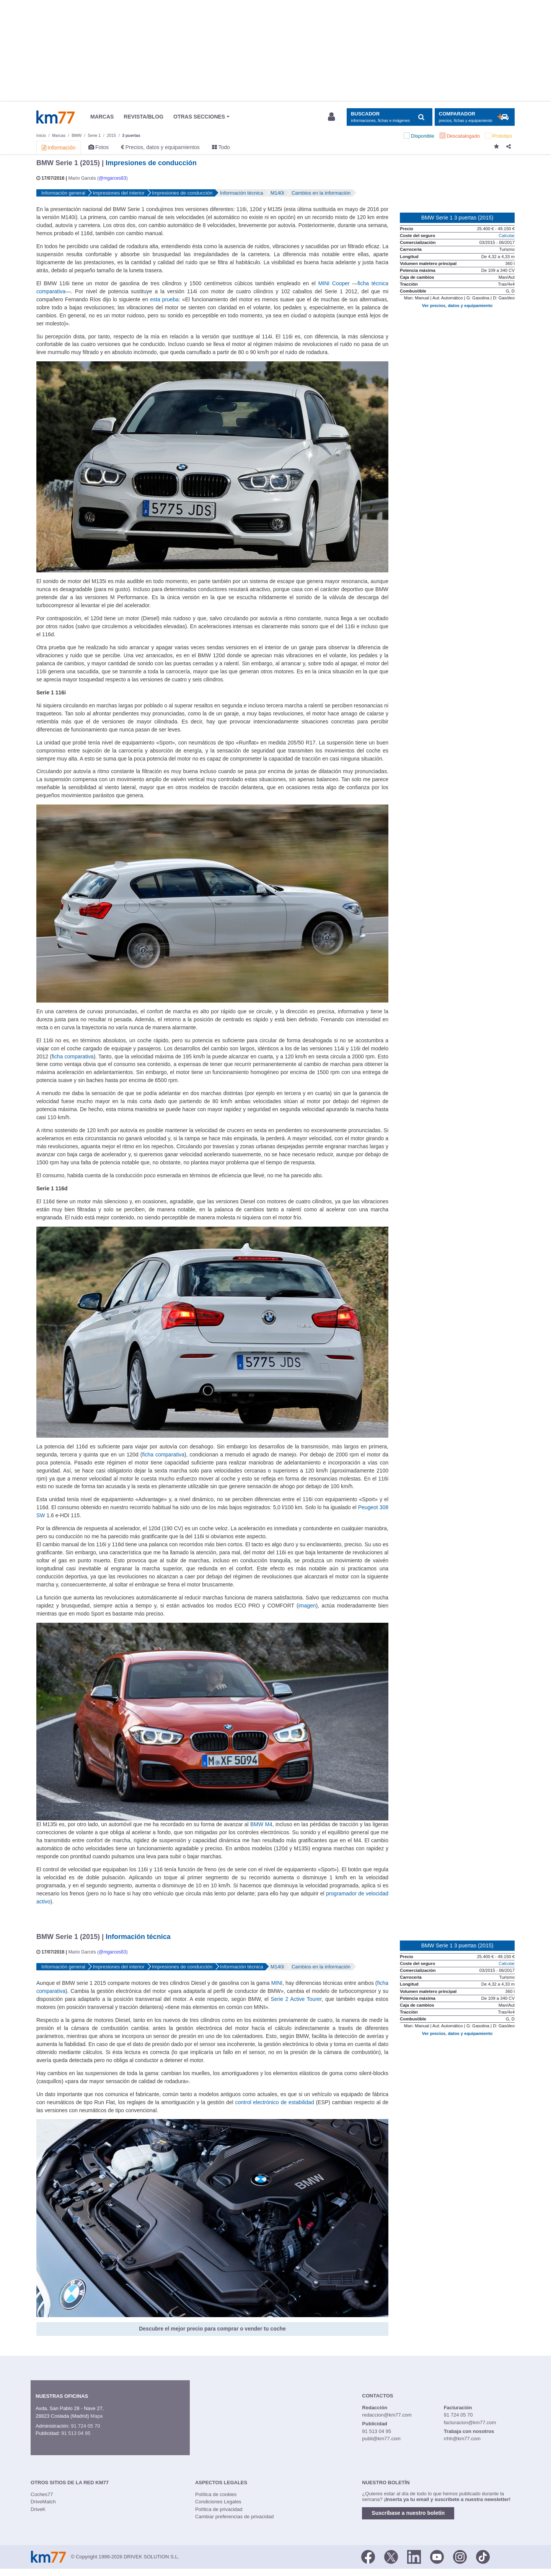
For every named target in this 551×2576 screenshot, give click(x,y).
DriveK (38, 2509)
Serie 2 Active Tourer (296, 1999)
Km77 (55, 117)
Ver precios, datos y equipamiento (457, 305)
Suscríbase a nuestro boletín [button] (408, 2513)
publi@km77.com (381, 2438)
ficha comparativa (73, 1056)
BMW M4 (261, 1824)
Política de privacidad (219, 2509)
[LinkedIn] (414, 2556)
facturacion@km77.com (470, 2422)
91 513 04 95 (75, 2433)
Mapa (96, 2416)
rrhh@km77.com (462, 2438)
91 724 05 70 (85, 2426)
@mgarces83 (112, 178)
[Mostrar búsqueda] (389, 117)
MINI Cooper (334, 283)
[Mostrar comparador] (475, 117)
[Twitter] (391, 2556)
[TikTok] (483, 2556)
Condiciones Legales (218, 2501)
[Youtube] (437, 2556)
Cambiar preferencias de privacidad (234, 2516)
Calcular (507, 235)
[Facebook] (368, 2556)
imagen (307, 1605)
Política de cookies (215, 2494)
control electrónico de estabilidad (274, 2102)
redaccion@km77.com (387, 2415)
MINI (277, 1983)
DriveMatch (43, 2501)
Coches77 (42, 2494)
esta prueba (164, 299)
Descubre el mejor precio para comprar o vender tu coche (212, 2329)
